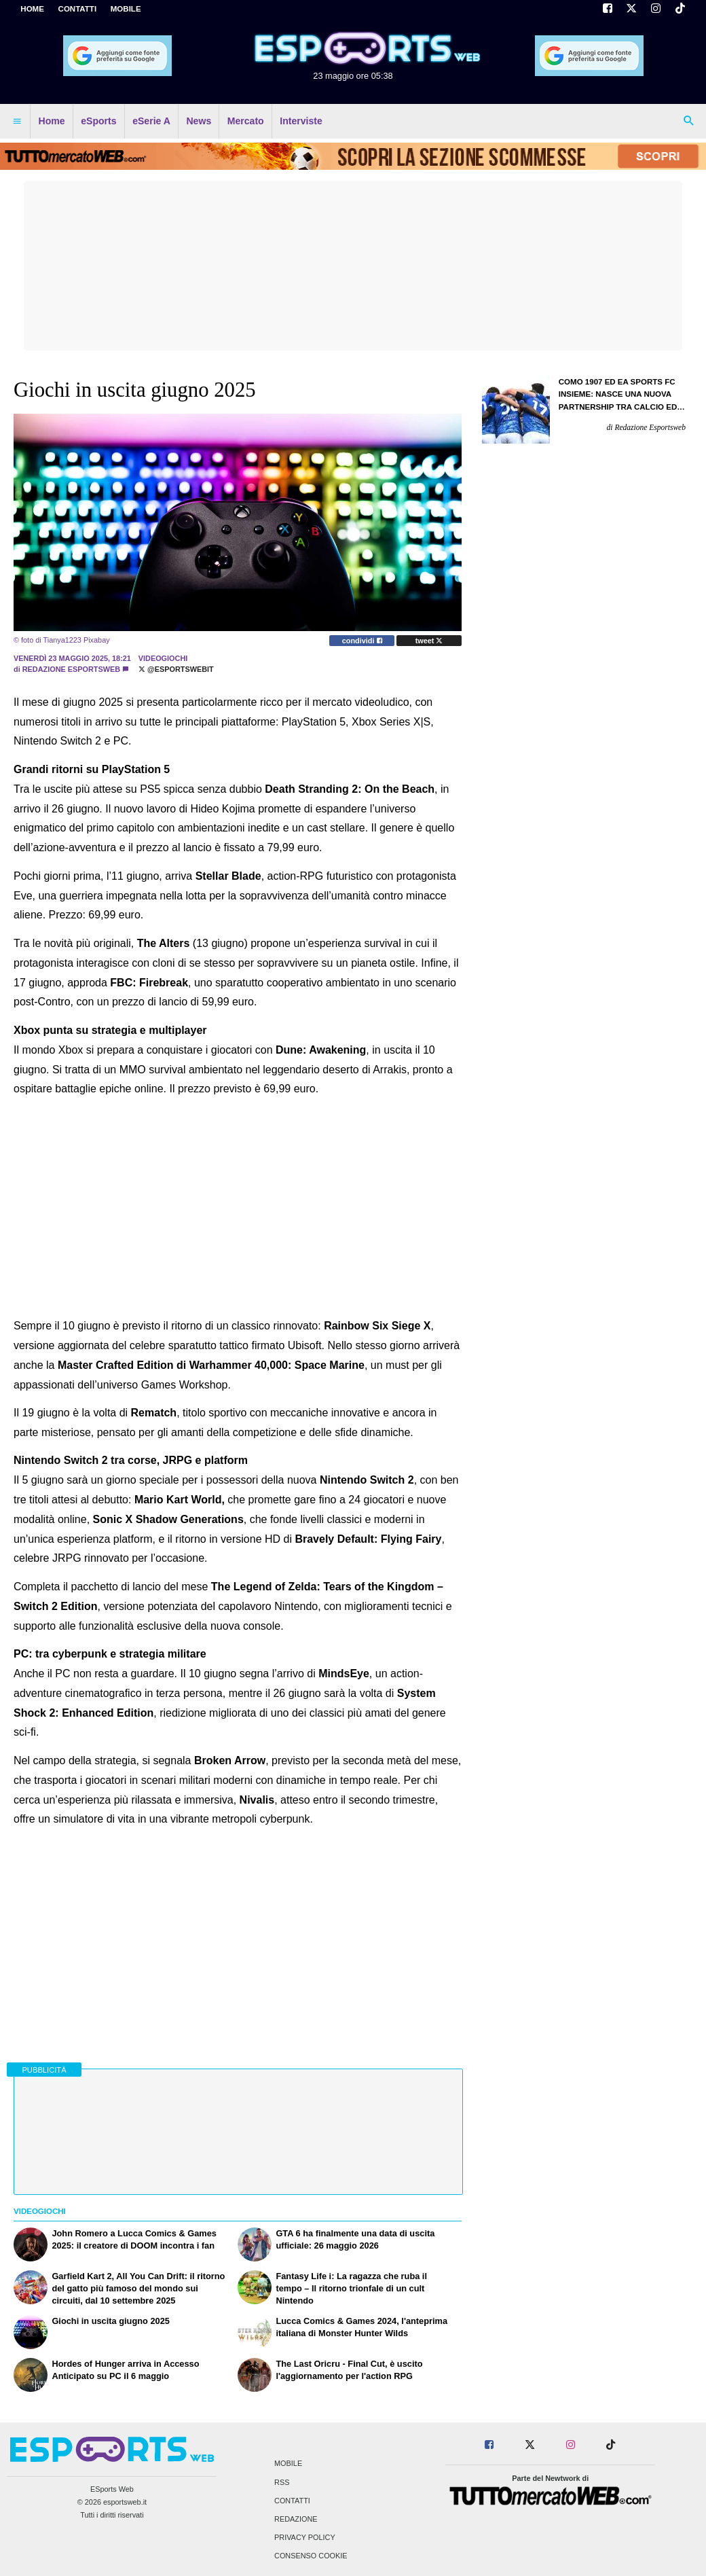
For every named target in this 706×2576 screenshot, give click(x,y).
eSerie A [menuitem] (151, 120)
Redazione (295, 2519)
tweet (429, 641)
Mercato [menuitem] (245, 120)
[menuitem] (17, 121)
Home (32, 9)
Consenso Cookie (311, 2556)
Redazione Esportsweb (71, 669)
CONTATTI (77, 9)
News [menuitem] (198, 120)
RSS (281, 2482)
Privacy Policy (304, 2538)
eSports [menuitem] (98, 120)
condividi (362, 641)
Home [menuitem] (52, 120)
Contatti (292, 2501)
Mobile (288, 2464)
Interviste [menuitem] (301, 120)
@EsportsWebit (176, 669)
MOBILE (126, 9)
